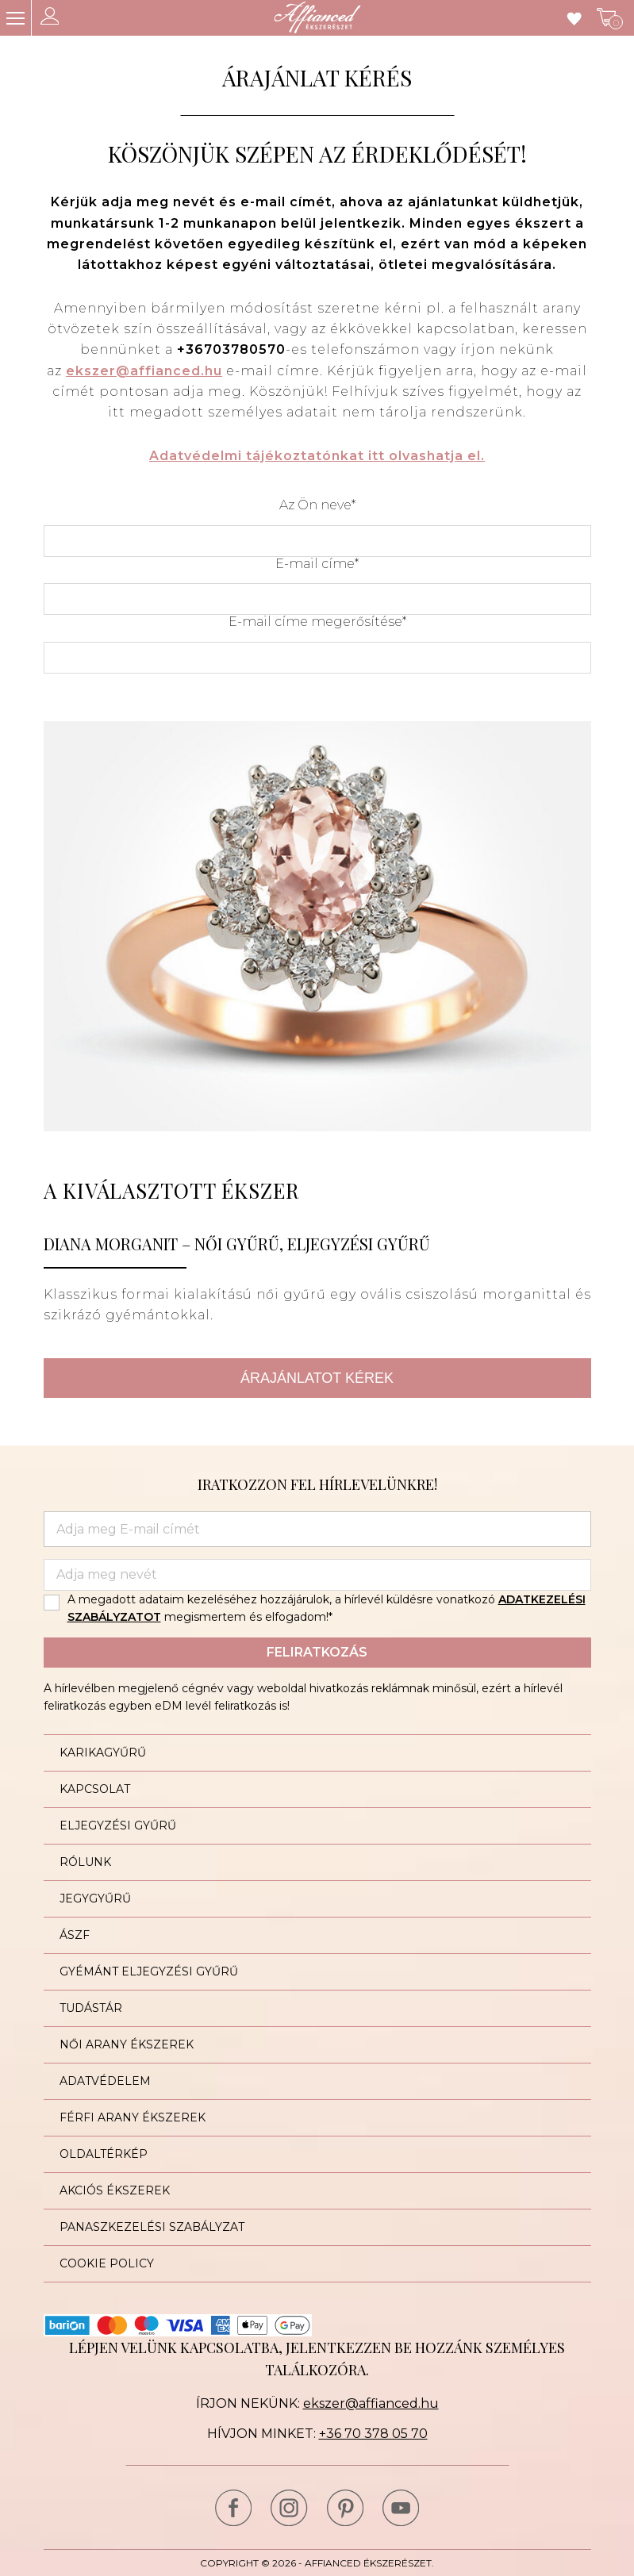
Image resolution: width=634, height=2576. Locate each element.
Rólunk (85, 1862)
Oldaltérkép (104, 2154)
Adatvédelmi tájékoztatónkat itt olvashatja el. (317, 455)
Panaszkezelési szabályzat (152, 2227)
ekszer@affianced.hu (144, 370)
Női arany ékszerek (127, 2044)
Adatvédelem (105, 2081)
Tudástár (91, 2008)
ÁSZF (75, 1935)
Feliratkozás (317, 1652)
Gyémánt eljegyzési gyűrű (149, 1971)
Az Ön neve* (317, 505)
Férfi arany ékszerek (133, 2117)
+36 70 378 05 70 (373, 2433)
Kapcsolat (95, 1789)
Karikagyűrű (103, 1752)
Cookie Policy (107, 2263)
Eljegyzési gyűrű (118, 1825)
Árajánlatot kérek (317, 1378)
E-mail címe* (317, 564)
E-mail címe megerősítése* (317, 622)
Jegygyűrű (95, 1898)
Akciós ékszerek (115, 2190)
